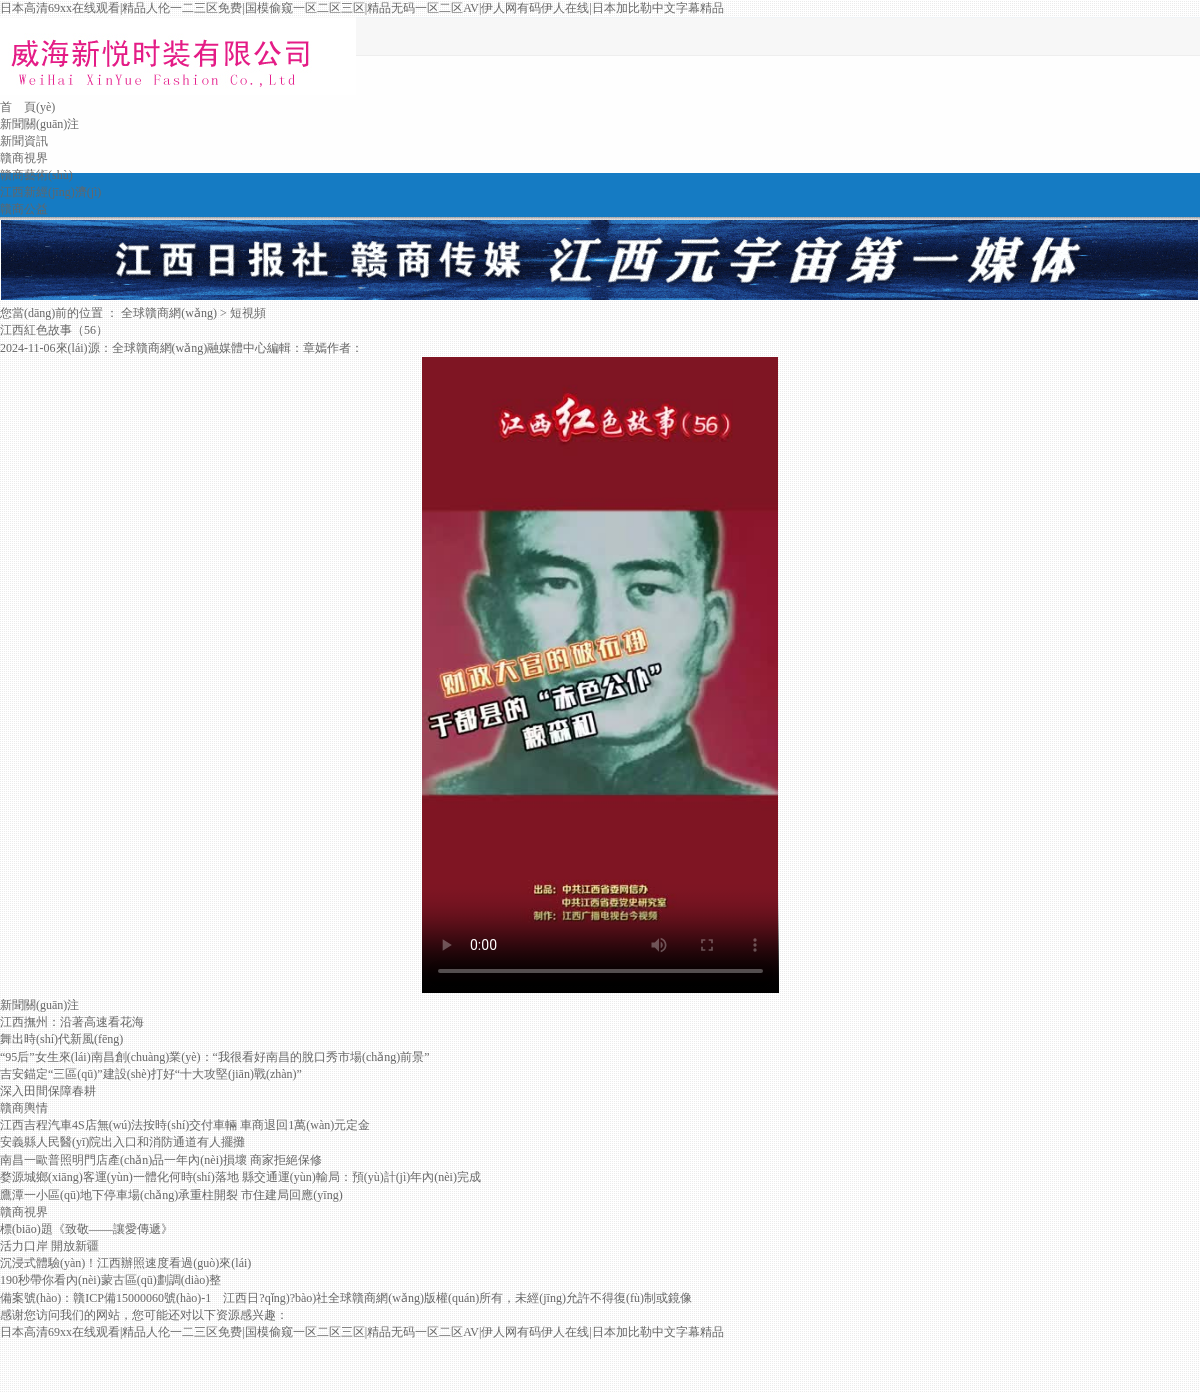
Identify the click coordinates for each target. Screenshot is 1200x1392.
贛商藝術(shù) (36, 175)
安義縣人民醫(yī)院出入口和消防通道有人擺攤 (122, 1142)
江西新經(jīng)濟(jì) (50, 192)
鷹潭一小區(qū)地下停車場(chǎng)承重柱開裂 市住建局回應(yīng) (171, 1195)
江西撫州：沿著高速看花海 (72, 1022)
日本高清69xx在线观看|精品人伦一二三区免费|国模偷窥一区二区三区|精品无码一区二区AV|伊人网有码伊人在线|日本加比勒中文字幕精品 (362, 8)
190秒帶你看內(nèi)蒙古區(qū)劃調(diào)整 (110, 1280)
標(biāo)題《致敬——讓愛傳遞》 (86, 1229)
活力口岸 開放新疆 (49, 1246)
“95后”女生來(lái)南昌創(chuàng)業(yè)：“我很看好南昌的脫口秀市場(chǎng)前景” (215, 1057)
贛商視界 (24, 158)
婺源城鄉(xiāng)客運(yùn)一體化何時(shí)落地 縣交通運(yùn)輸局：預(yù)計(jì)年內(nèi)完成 (240, 1177)
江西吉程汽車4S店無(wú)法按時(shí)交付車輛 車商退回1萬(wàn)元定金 (185, 1125)
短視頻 (248, 313)
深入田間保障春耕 (48, 1091)
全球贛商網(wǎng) (169, 313)
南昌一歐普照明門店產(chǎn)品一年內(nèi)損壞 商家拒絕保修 (161, 1160)
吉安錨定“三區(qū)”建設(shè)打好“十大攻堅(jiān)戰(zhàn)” (151, 1074)
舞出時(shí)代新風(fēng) (61, 1039)
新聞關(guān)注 (39, 124)
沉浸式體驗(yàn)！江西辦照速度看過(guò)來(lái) (125, 1263)
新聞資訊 (24, 141)
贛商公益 (24, 209)
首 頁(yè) (27, 107)
